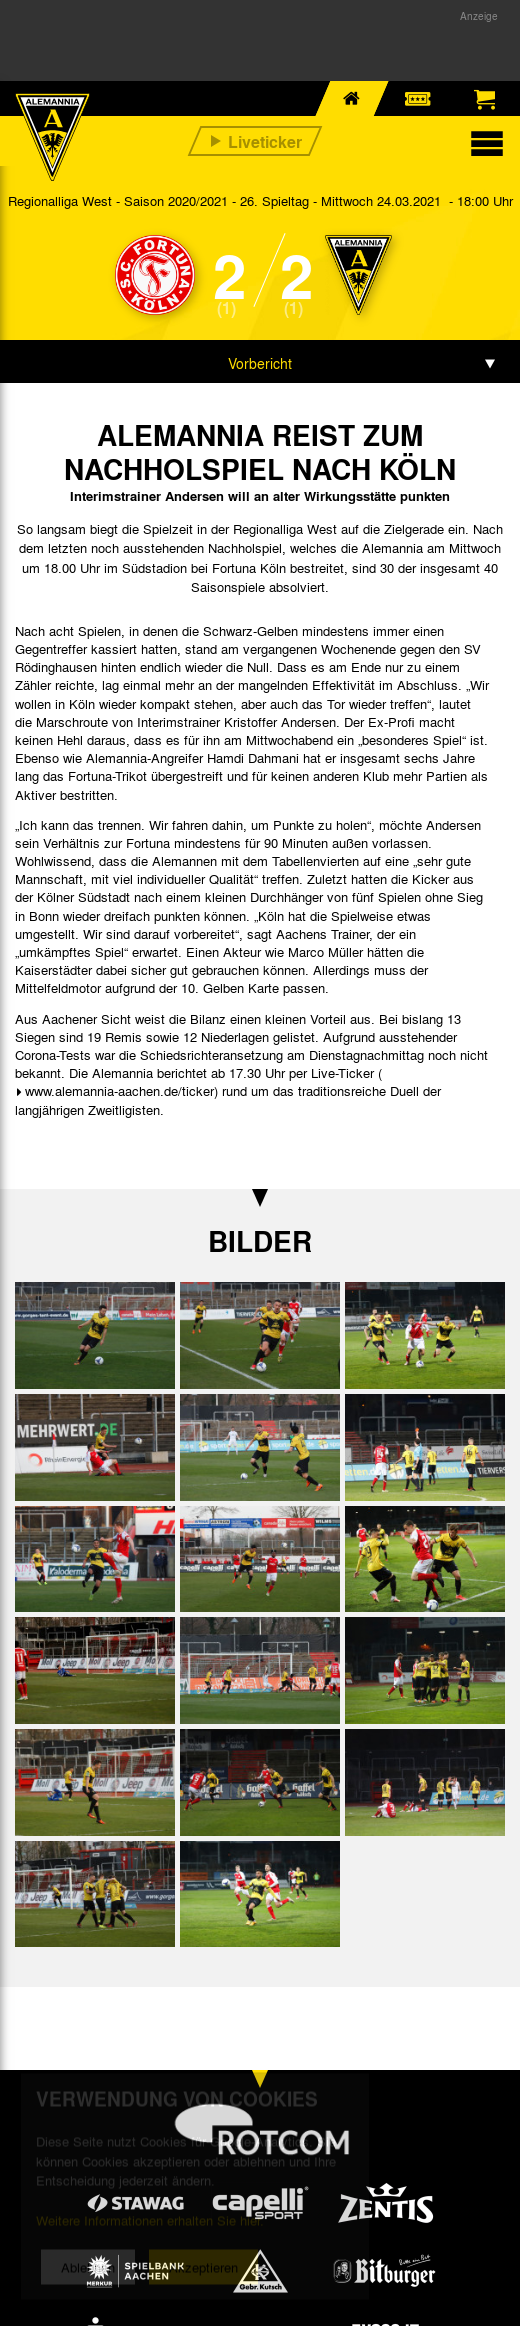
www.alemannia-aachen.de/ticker (119, 1090)
